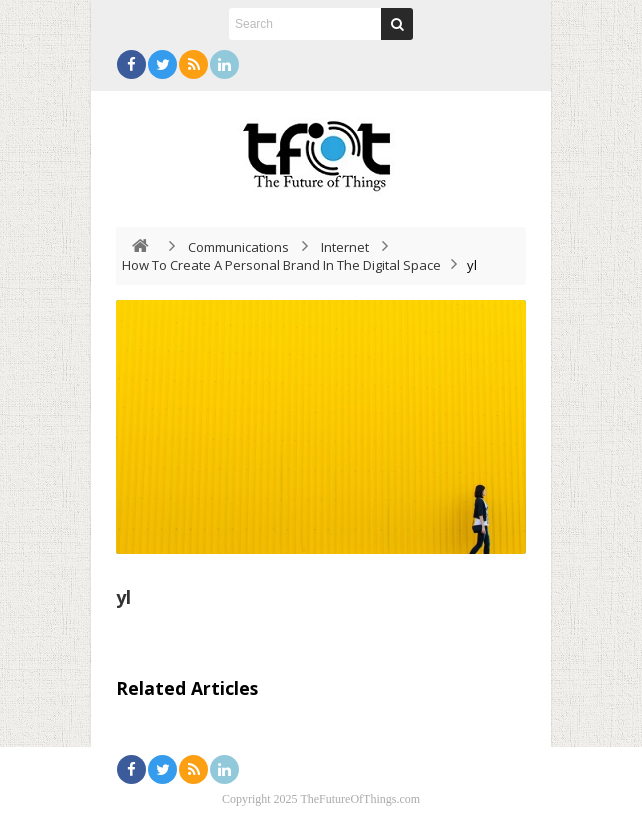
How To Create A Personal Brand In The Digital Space (281, 265)
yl (123, 597)
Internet (345, 247)
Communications (238, 247)
